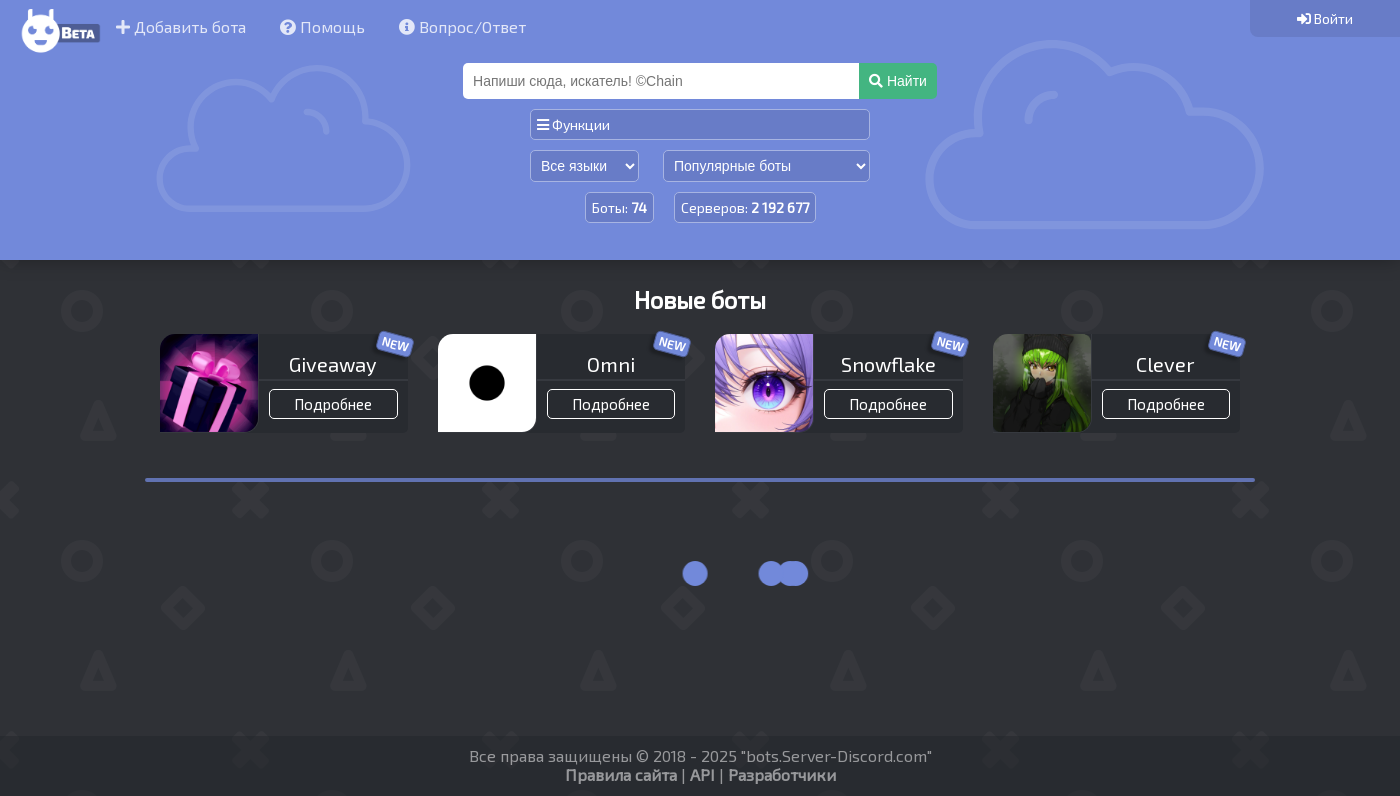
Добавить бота (181, 26)
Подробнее (333, 404)
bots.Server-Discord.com (836, 755)
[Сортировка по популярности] (766, 166)
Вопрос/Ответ (462, 26)
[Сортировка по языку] (584, 166)
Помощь (322, 26)
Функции (573, 124)
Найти (898, 81)
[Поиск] (663, 81)
